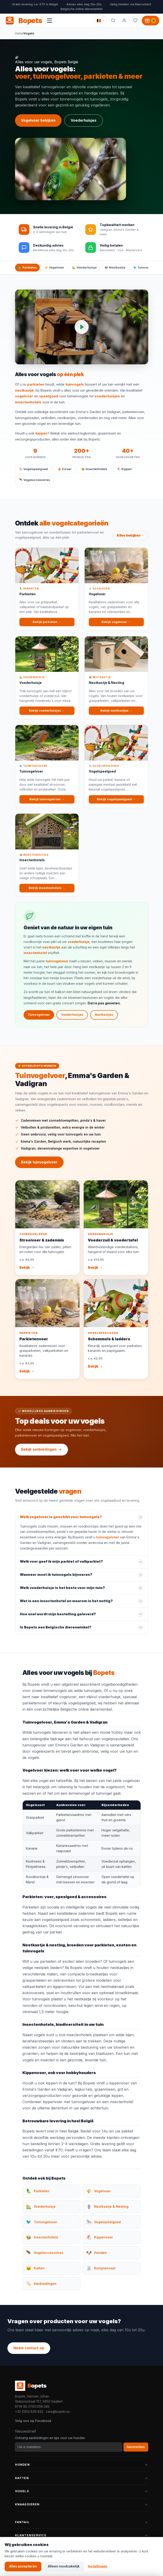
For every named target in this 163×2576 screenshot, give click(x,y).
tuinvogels (74, 385)
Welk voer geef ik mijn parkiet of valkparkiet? (61, 1570)
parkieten (35, 385)
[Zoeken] (113, 20)
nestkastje (24, 391)
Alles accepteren (23, 2566)
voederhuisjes (107, 397)
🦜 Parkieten (29, 268)
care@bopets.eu (58, 2416)
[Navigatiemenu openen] (49, 20)
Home (19, 33)
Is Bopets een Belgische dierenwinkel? (55, 1636)
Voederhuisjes (83, 120)
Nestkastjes (104, 1023)
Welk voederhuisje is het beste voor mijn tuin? (62, 1597)
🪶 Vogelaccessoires (34, 480)
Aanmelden (136, 2451)
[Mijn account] (124, 20)
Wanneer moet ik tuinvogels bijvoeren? (56, 1584)
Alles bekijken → (130, 541)
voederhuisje (78, 951)
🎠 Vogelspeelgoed (33, 469)
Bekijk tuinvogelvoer (39, 1171)
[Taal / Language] (101, 20)
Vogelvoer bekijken (38, 120)
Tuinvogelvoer (39, 1023)
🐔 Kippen (124, 469)
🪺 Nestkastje (126, 268)
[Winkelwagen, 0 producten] (150, 20)
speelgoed (48, 397)
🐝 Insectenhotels (94, 469)
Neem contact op (28, 2352)
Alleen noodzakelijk (64, 2566)
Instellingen (97, 2566)
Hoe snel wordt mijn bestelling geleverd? (58, 1623)
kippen (41, 434)
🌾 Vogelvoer (59, 268)
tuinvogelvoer (57, 970)
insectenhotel (35, 962)
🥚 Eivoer (64, 469)
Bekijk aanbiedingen (41, 1454)
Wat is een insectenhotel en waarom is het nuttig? (66, 1610)
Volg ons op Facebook (33, 2425)
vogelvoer (24, 397)
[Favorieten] (135, 20)
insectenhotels (28, 403)
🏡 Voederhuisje (92, 268)
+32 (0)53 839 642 (29, 2416)
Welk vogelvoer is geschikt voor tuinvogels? (61, 1526)
